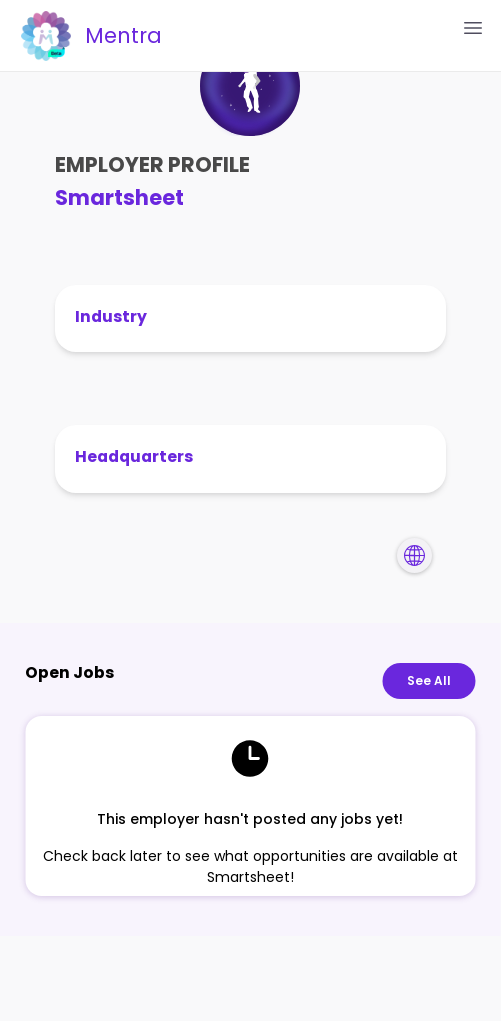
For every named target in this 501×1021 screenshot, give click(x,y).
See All (429, 681)
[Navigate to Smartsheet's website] (414, 555)
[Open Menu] (473, 28)
